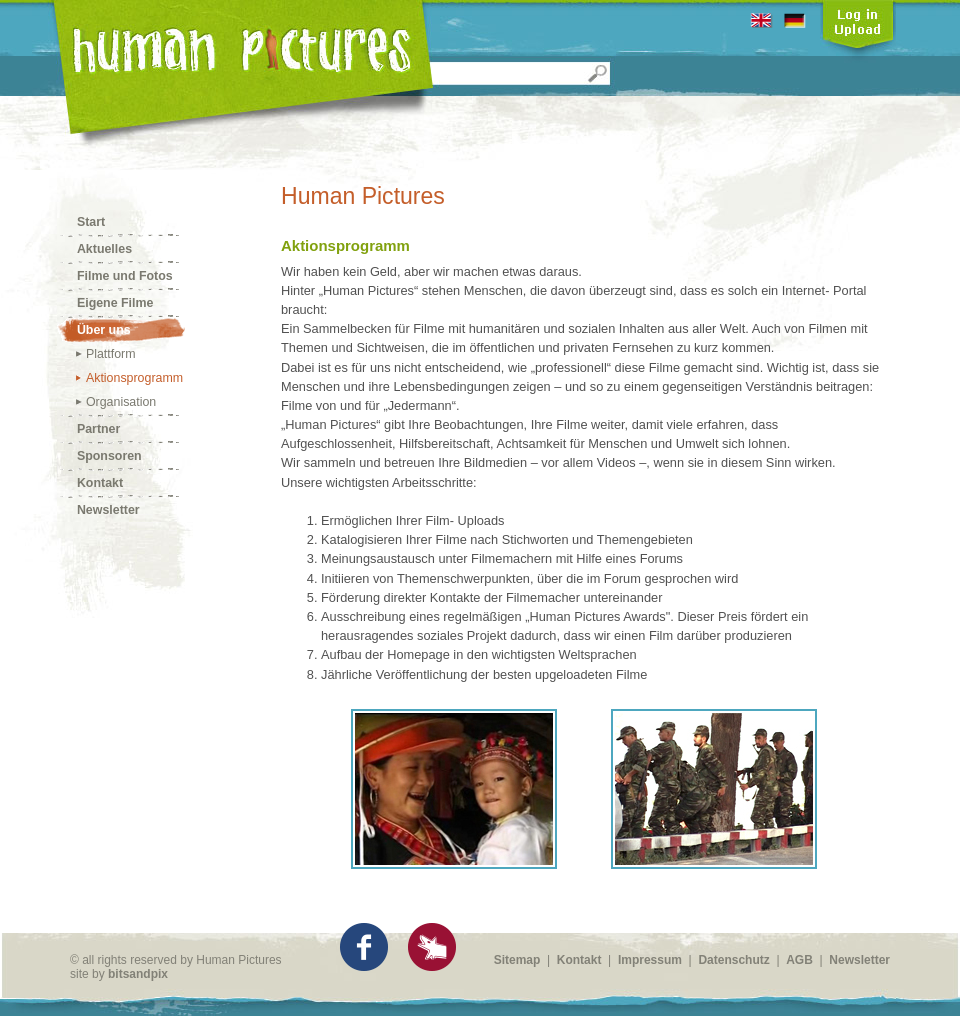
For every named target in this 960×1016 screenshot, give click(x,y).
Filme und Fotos (124, 277)
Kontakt (99, 484)
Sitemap (517, 960)
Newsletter (108, 511)
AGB (799, 960)
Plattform (110, 355)
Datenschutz (733, 960)
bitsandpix (138, 974)
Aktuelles (104, 250)
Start (90, 223)
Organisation (120, 403)
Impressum (650, 960)
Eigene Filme (114, 304)
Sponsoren (109, 457)
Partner (98, 430)
